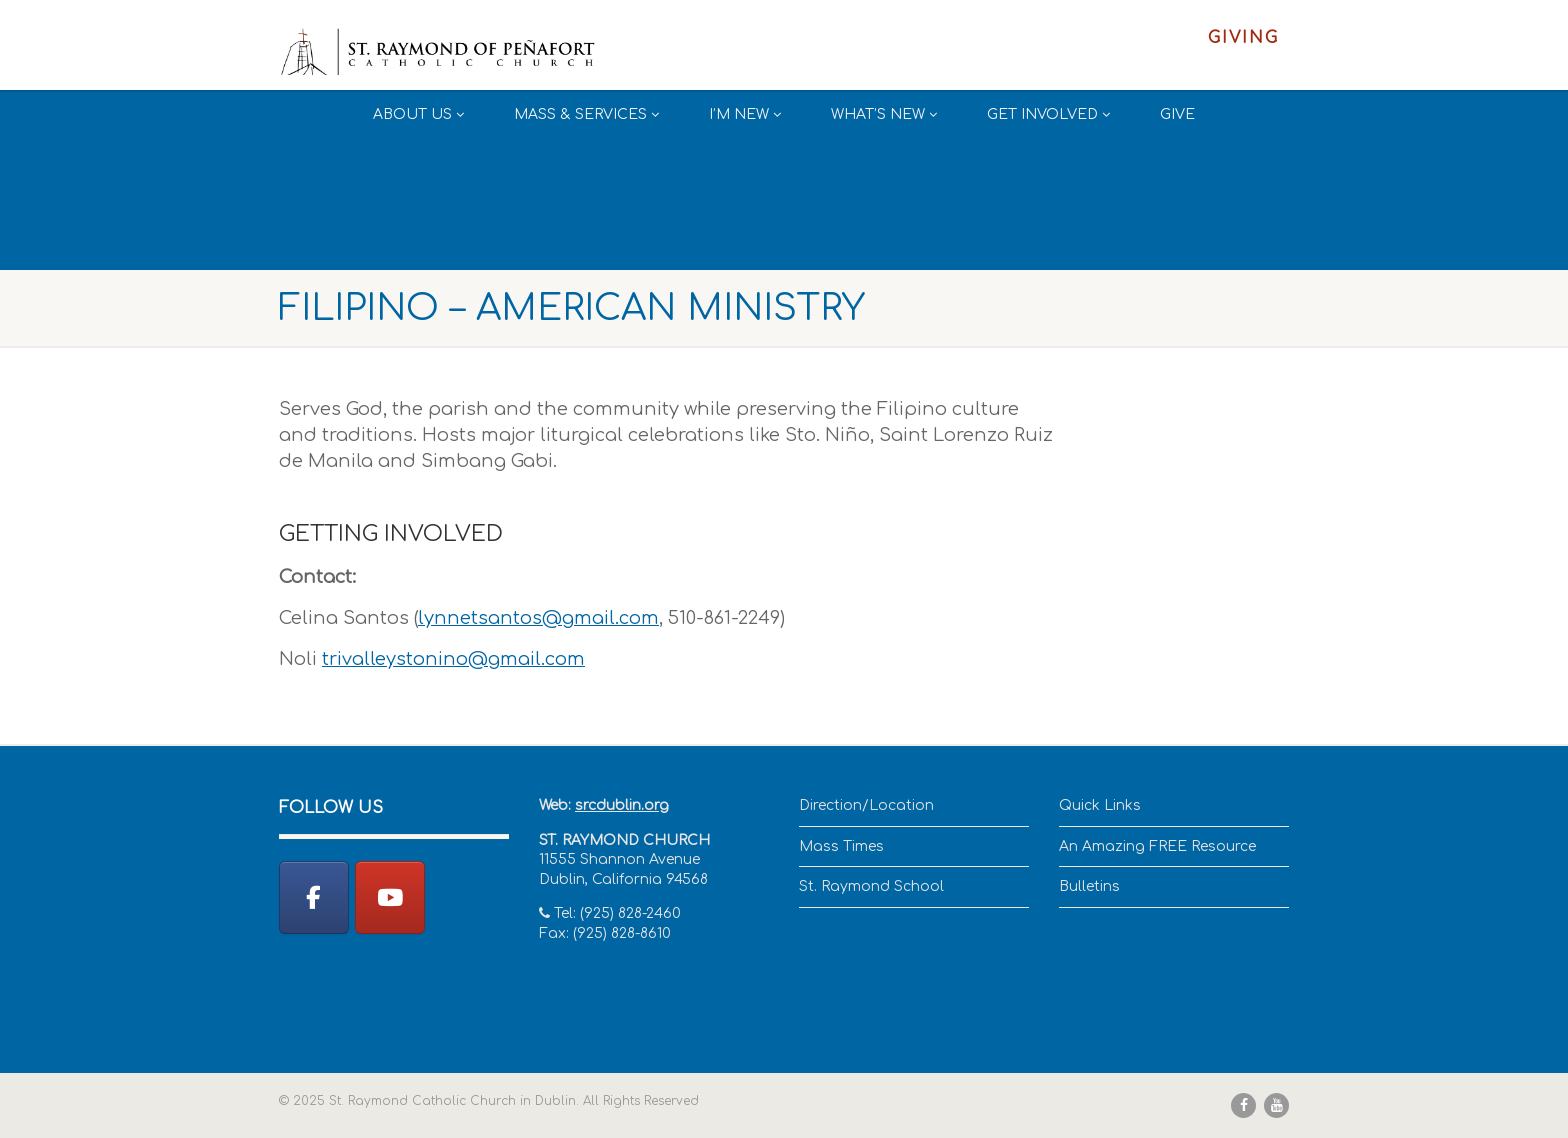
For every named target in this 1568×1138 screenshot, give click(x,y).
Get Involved (1048, 114)
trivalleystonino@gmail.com (453, 659)
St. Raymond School (871, 886)
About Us (418, 114)
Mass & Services (586, 114)
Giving (1243, 38)
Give (1177, 114)
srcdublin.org (622, 805)
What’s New (884, 114)
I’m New (745, 114)
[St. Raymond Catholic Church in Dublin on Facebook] (314, 897)
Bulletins (1089, 886)
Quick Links (1100, 805)
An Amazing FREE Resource (1157, 846)
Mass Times (841, 846)
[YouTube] (390, 897)
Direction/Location (866, 805)
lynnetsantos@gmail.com (538, 618)
